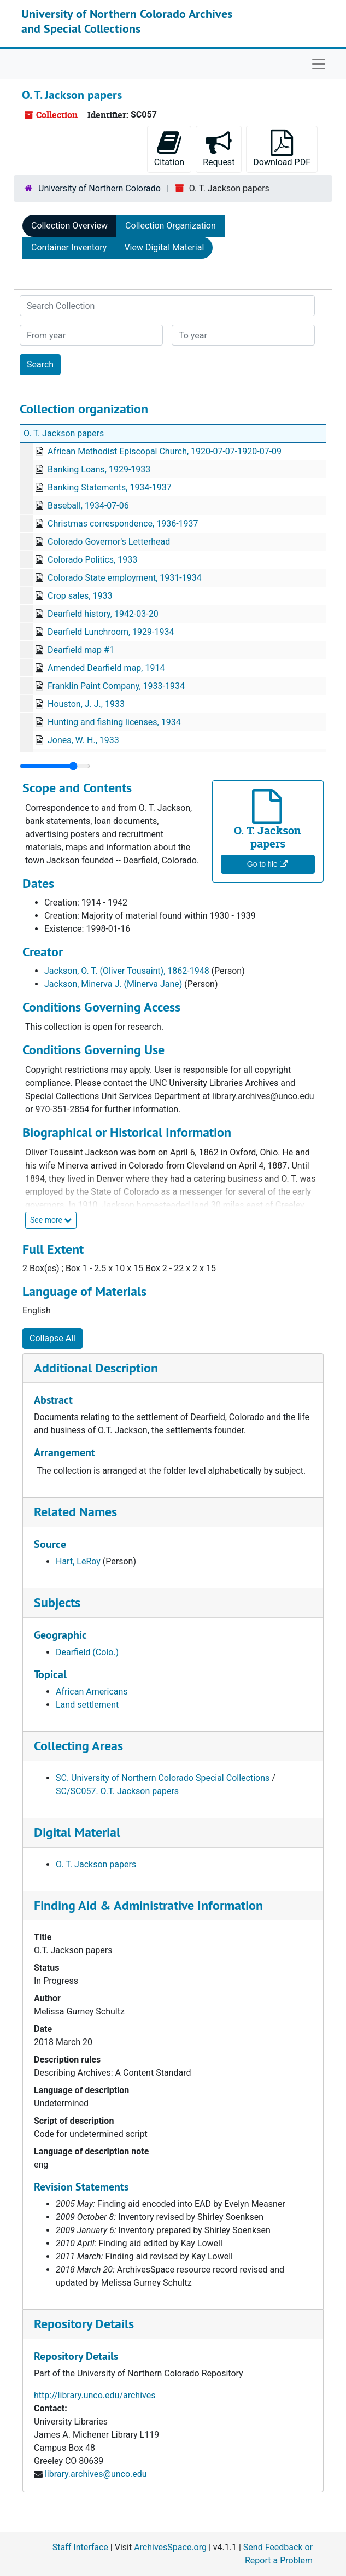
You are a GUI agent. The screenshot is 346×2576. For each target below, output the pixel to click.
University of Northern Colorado (99, 188)
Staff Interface (80, 2547)
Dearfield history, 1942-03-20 (103, 614)
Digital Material (77, 1832)
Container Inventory (69, 247)
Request (218, 148)
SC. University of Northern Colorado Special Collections (162, 1778)
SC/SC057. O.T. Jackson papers (117, 1791)
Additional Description (96, 1367)
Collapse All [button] (52, 1338)
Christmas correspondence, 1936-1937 (123, 523)
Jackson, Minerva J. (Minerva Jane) (113, 984)
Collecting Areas (78, 1745)
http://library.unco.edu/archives (94, 2395)
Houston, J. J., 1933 (86, 704)
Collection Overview (69, 225)
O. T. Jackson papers (64, 433)
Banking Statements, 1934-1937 (110, 487)
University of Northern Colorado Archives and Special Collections (126, 21)
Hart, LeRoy (78, 1561)
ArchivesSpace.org (170, 2547)
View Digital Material (164, 247)
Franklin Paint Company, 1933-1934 (116, 686)
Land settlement (87, 1704)
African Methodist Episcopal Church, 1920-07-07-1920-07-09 (165, 451)
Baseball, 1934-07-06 (88, 505)
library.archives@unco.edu (96, 2474)
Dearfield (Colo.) (87, 1652)
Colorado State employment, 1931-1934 (125, 578)
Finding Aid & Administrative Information (148, 1905)
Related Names (75, 1511)
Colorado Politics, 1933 (92, 559)
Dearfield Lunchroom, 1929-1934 (111, 632)
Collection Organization (170, 225)
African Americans (92, 1691)
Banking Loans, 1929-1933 (99, 469)
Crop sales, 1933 (80, 596)
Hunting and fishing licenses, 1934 (114, 722)
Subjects (57, 1602)
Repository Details (84, 2323)
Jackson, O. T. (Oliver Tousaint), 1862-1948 (126, 971)
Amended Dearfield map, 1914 (106, 668)
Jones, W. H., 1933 (83, 740)
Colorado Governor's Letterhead (109, 541)
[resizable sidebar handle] (55, 766)
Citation (169, 148)
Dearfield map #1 (81, 650)
